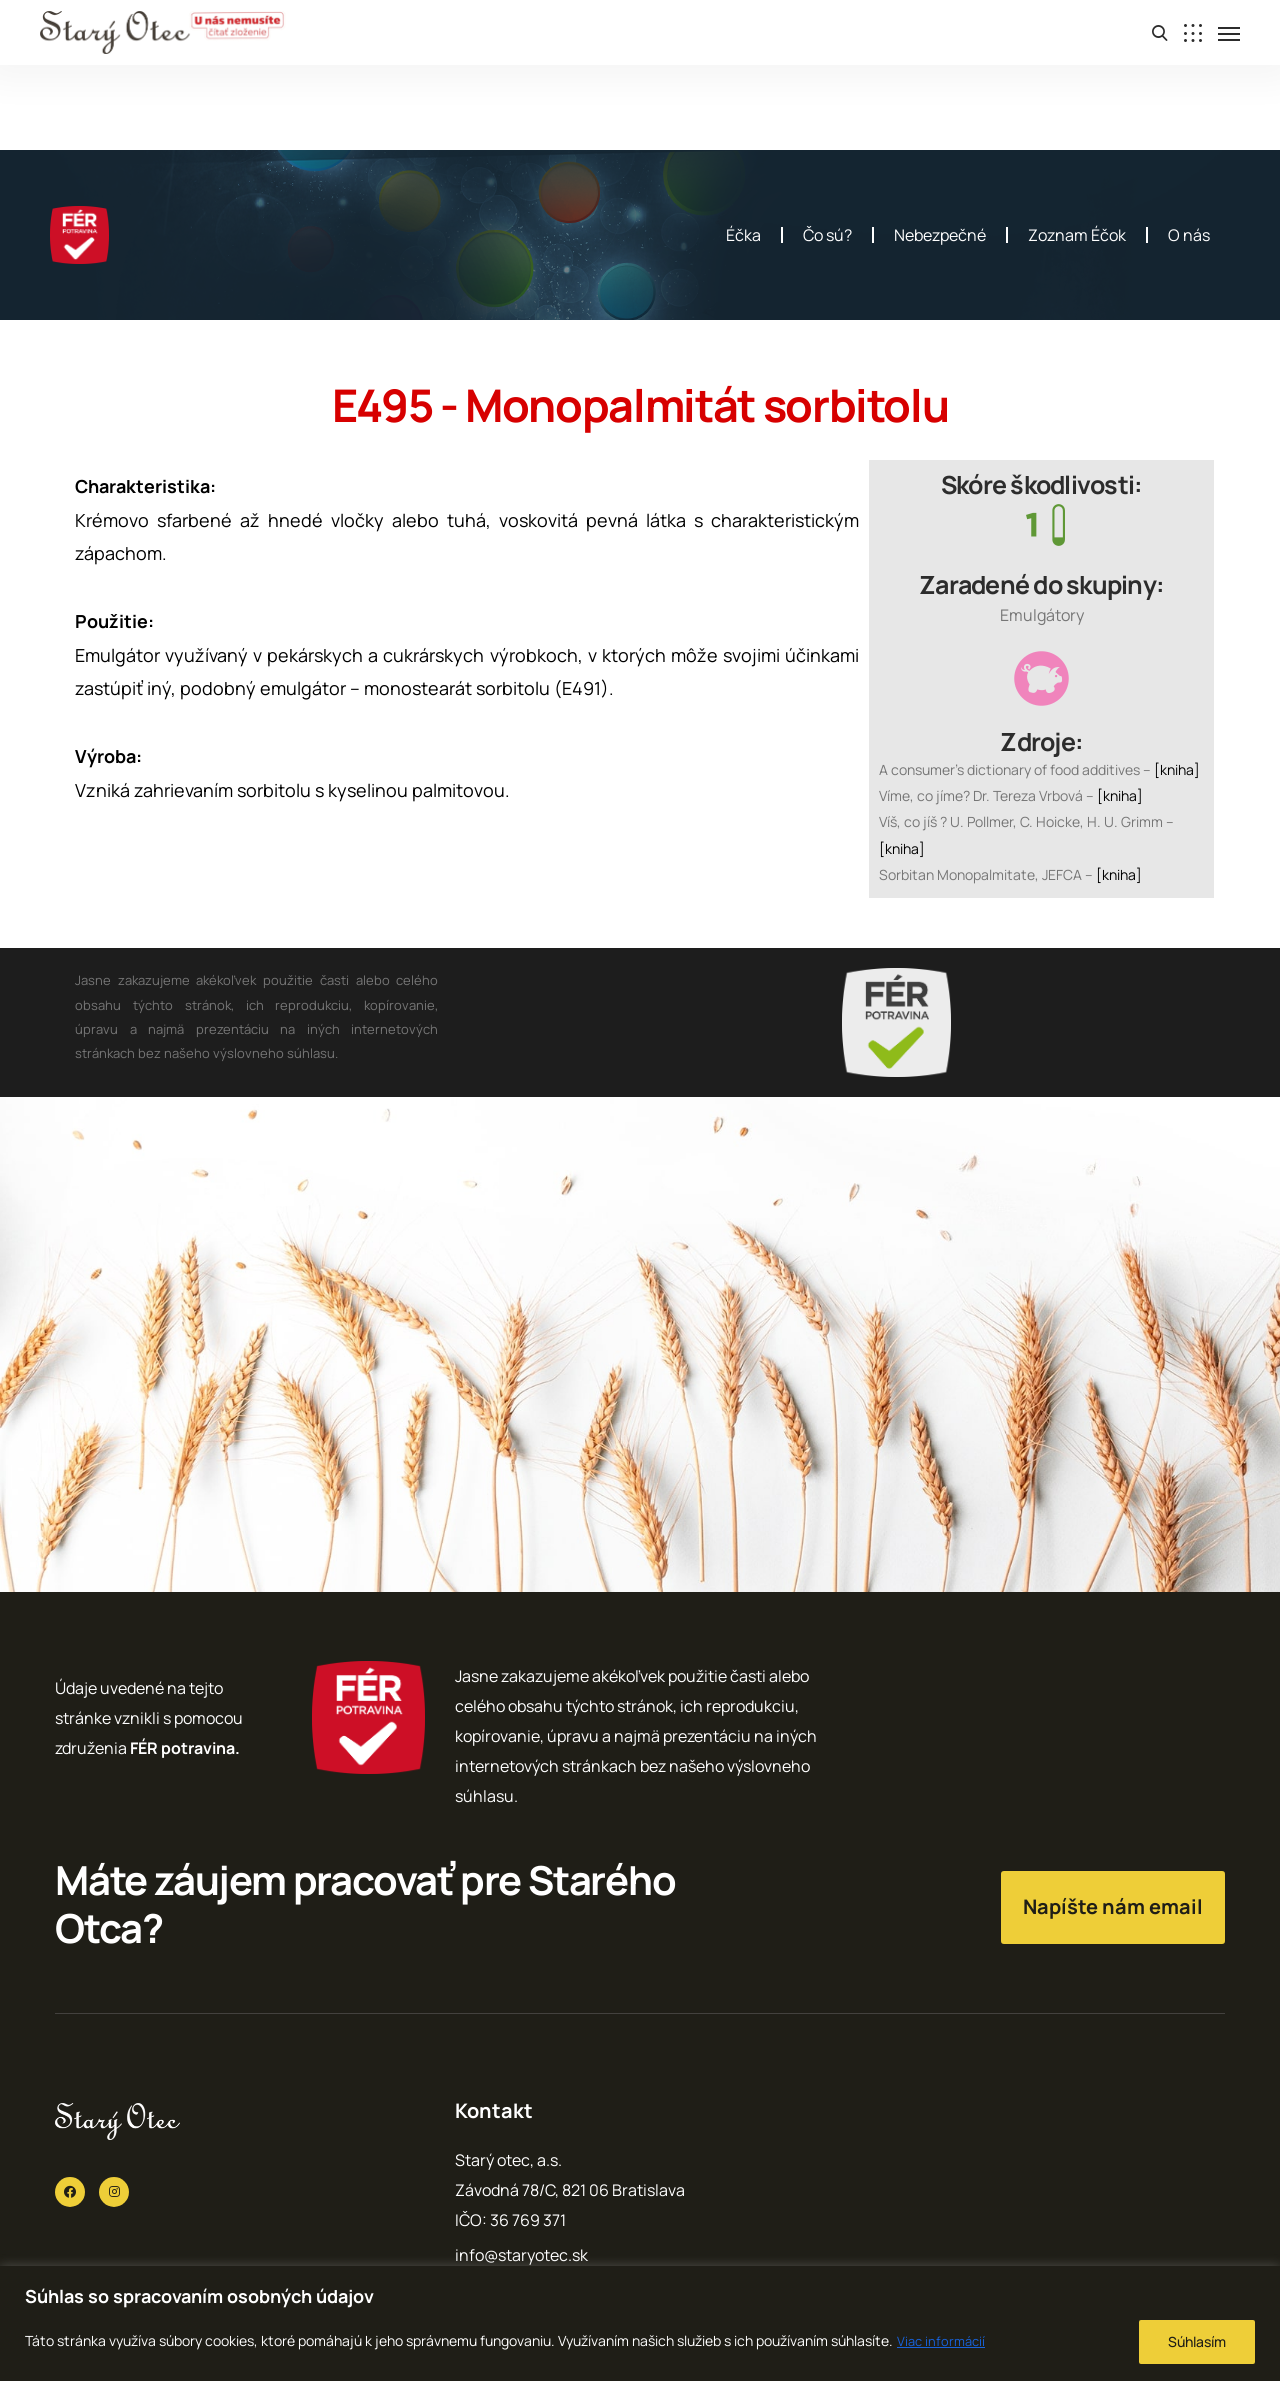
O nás (1189, 235)
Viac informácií (943, 2340)
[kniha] (1177, 769)
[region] (640, 2323)
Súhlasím (1197, 2341)
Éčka (743, 235)
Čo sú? (827, 235)
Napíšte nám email (1113, 1906)
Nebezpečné (940, 235)
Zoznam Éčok (1077, 235)
